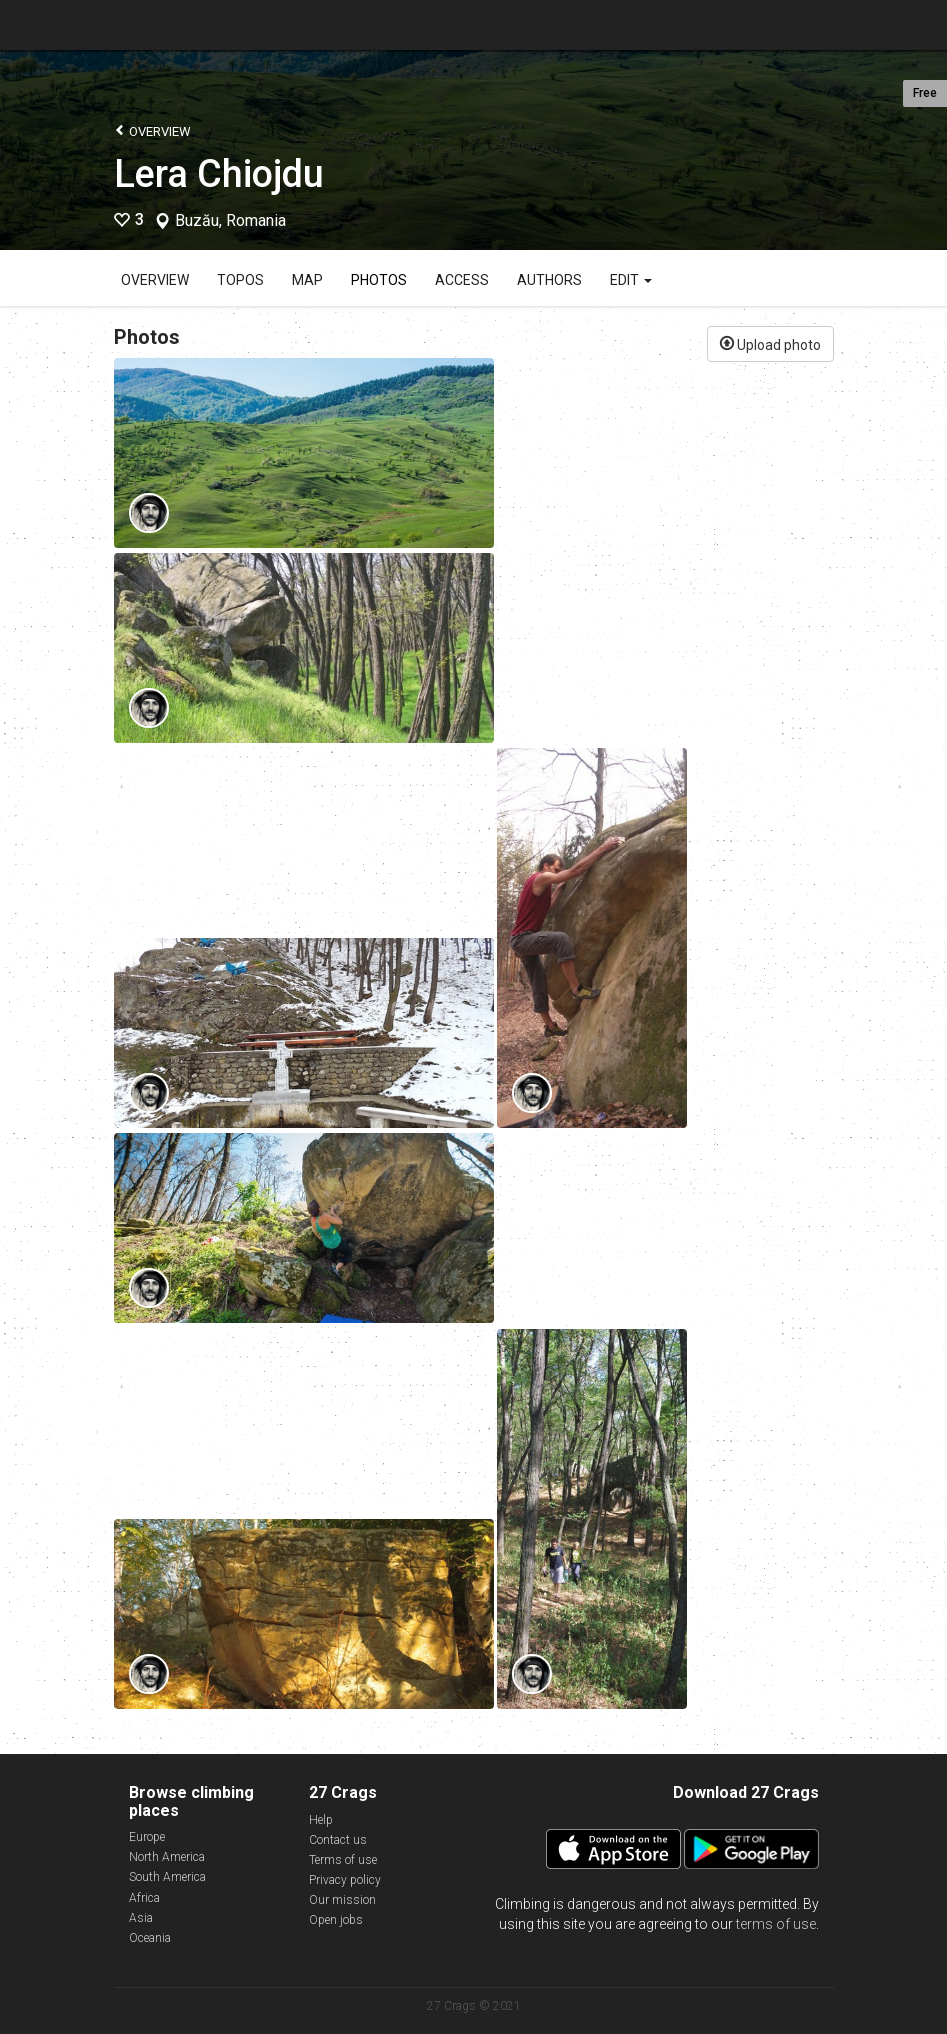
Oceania (150, 1938)
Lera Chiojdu (219, 174)
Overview (152, 130)
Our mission (342, 1900)
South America (167, 1877)
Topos (240, 280)
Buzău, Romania (230, 221)
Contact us (338, 1840)
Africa (144, 1898)
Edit (631, 280)
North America (167, 1857)
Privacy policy (345, 1880)
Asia (141, 1918)
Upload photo (770, 343)
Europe (147, 1837)
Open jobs (336, 1920)
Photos (379, 280)
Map (307, 280)
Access (462, 280)
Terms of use (343, 1860)
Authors (549, 280)
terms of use (776, 1924)
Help (321, 1820)
